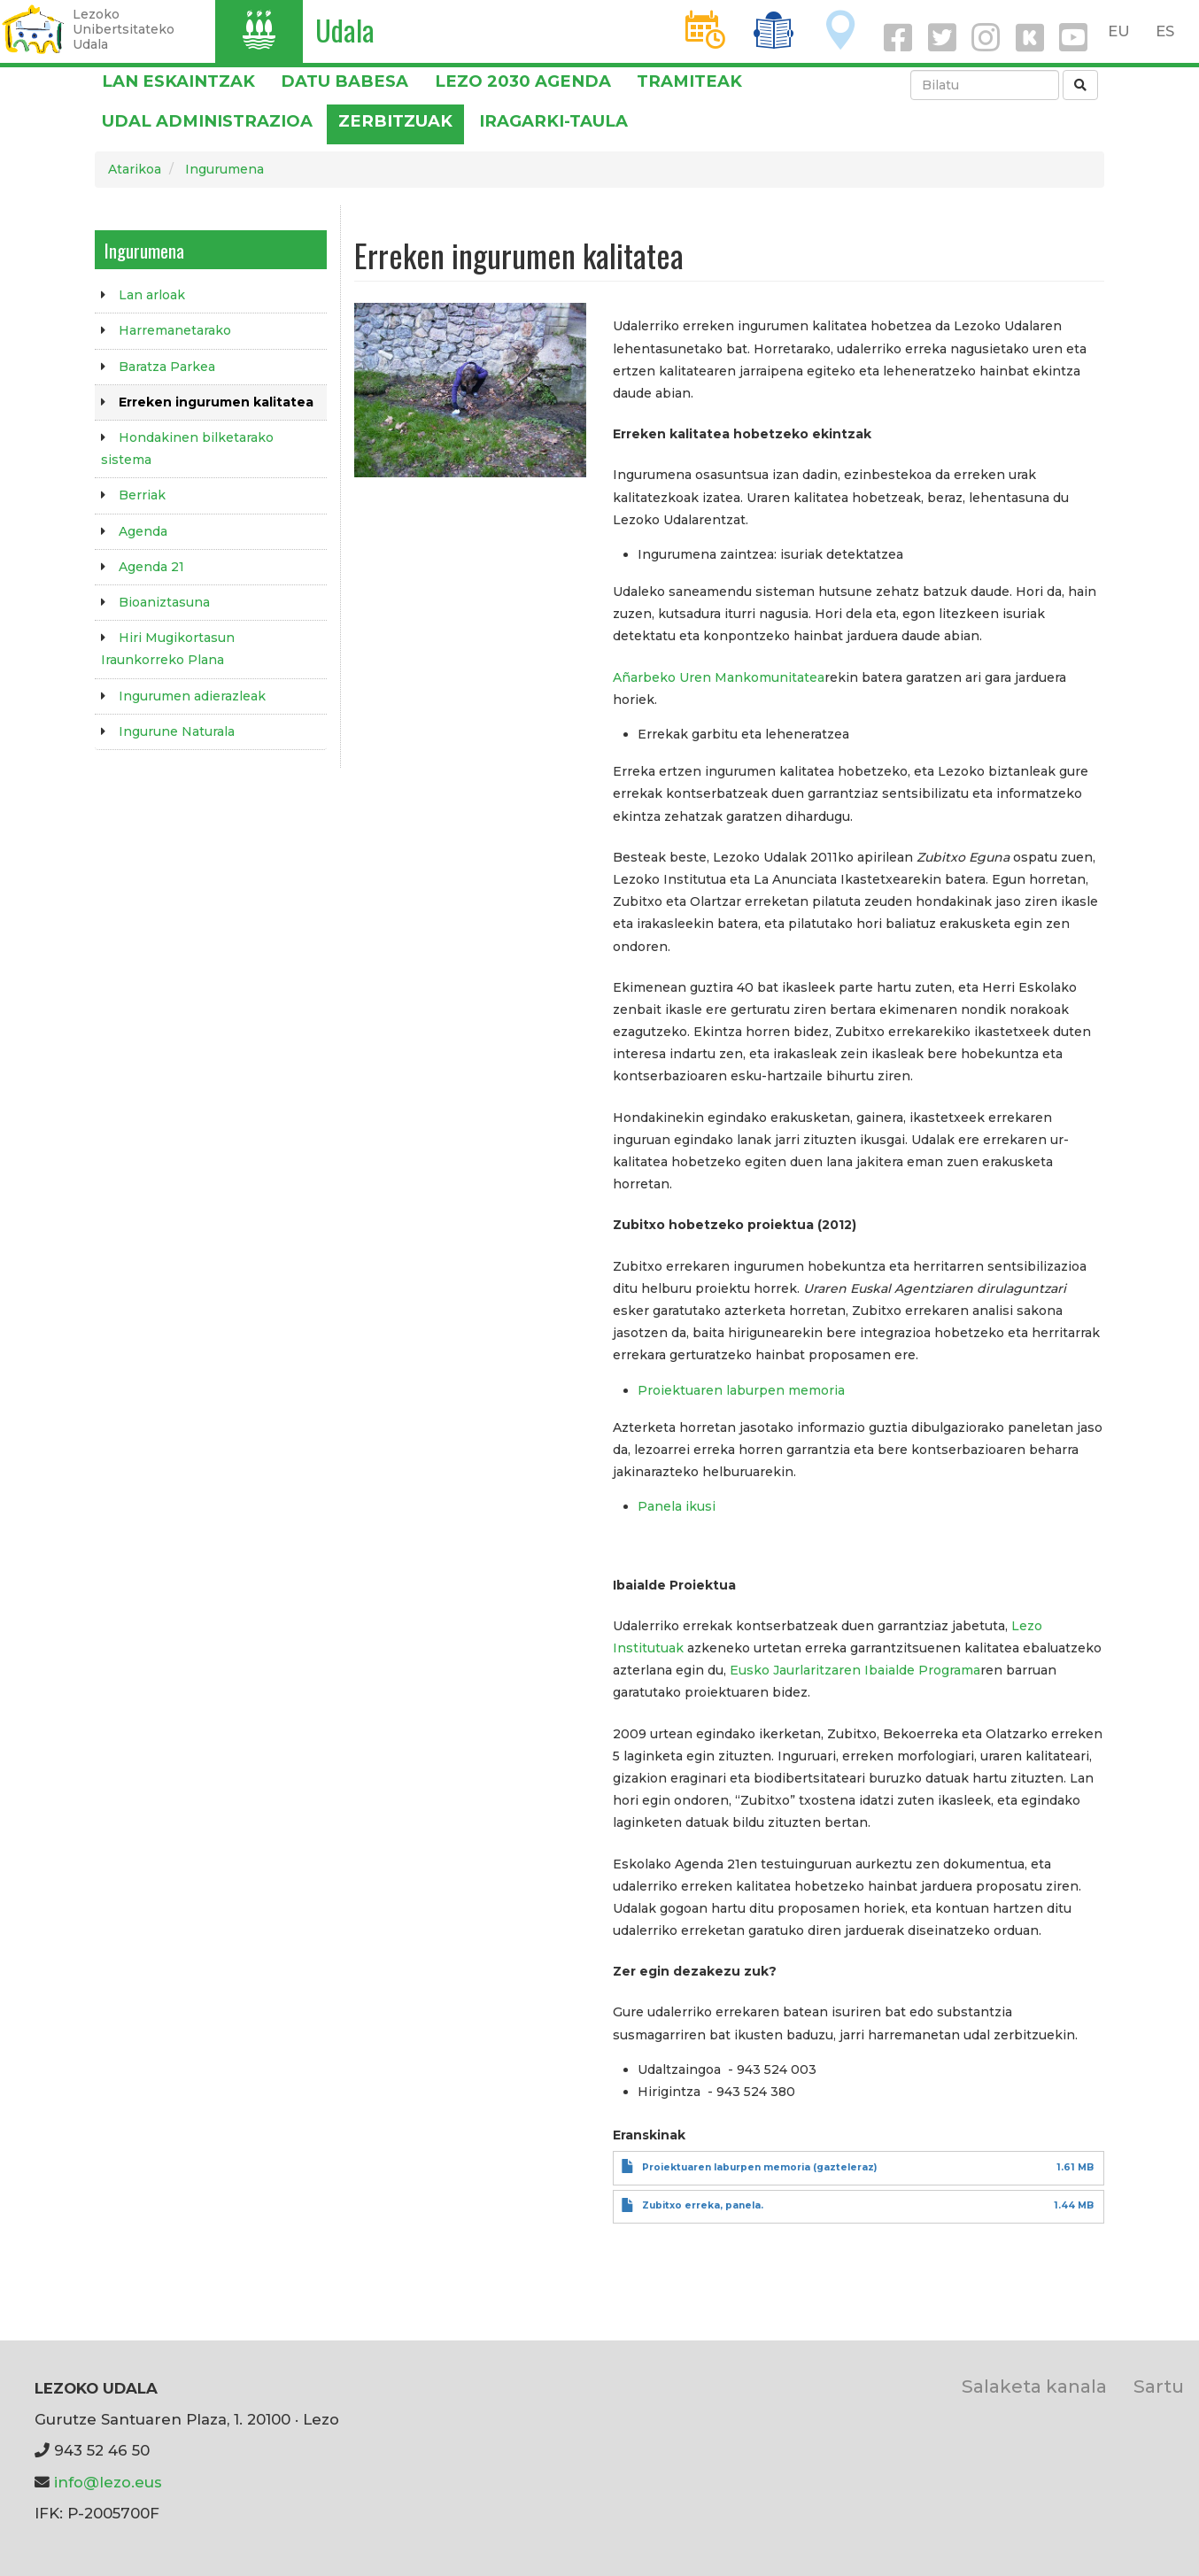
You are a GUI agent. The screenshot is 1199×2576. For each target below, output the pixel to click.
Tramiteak (689, 81)
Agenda (143, 531)
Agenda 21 (151, 567)
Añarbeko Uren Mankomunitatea (718, 677)
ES (1165, 31)
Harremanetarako (175, 330)
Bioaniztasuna (164, 602)
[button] (470, 390)
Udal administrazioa (207, 121)
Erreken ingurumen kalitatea (216, 402)
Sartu (1158, 2386)
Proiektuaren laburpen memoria (741, 1390)
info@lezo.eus (108, 2482)
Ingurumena (224, 169)
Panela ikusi (677, 1506)
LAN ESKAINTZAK (178, 81)
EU (1119, 31)
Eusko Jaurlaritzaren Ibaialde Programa (855, 1670)
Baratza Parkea (167, 367)
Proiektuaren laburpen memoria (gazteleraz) (759, 2167)
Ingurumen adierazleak (192, 696)
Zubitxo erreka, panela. (702, 2205)
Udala (345, 29)
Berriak (142, 495)
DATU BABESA (344, 81)
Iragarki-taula (553, 121)
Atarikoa (134, 169)
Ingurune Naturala (177, 731)
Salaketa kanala (1034, 2386)
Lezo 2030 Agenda (523, 81)
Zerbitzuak (395, 121)
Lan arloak (152, 295)
